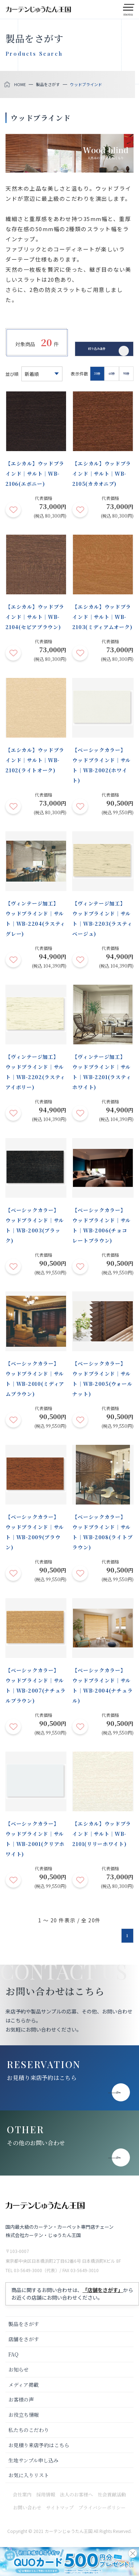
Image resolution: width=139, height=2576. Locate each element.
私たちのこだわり (28, 2429)
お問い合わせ (27, 2507)
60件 (112, 373)
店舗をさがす (23, 2339)
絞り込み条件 (97, 346)
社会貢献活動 (112, 2494)
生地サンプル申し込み (33, 2460)
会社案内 (22, 2494)
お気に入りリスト (28, 2475)
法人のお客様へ (76, 2494)
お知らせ (18, 2369)
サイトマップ (60, 2507)
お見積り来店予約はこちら (42, 2078)
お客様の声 (21, 2399)
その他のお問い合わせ (36, 2143)
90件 (126, 373)
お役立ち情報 (23, 2414)
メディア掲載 (23, 2384)
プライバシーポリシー (102, 2507)
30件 (97, 373)
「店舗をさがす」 (102, 2289)
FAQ (13, 2354)
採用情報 (45, 2494)
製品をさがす (23, 2323)
